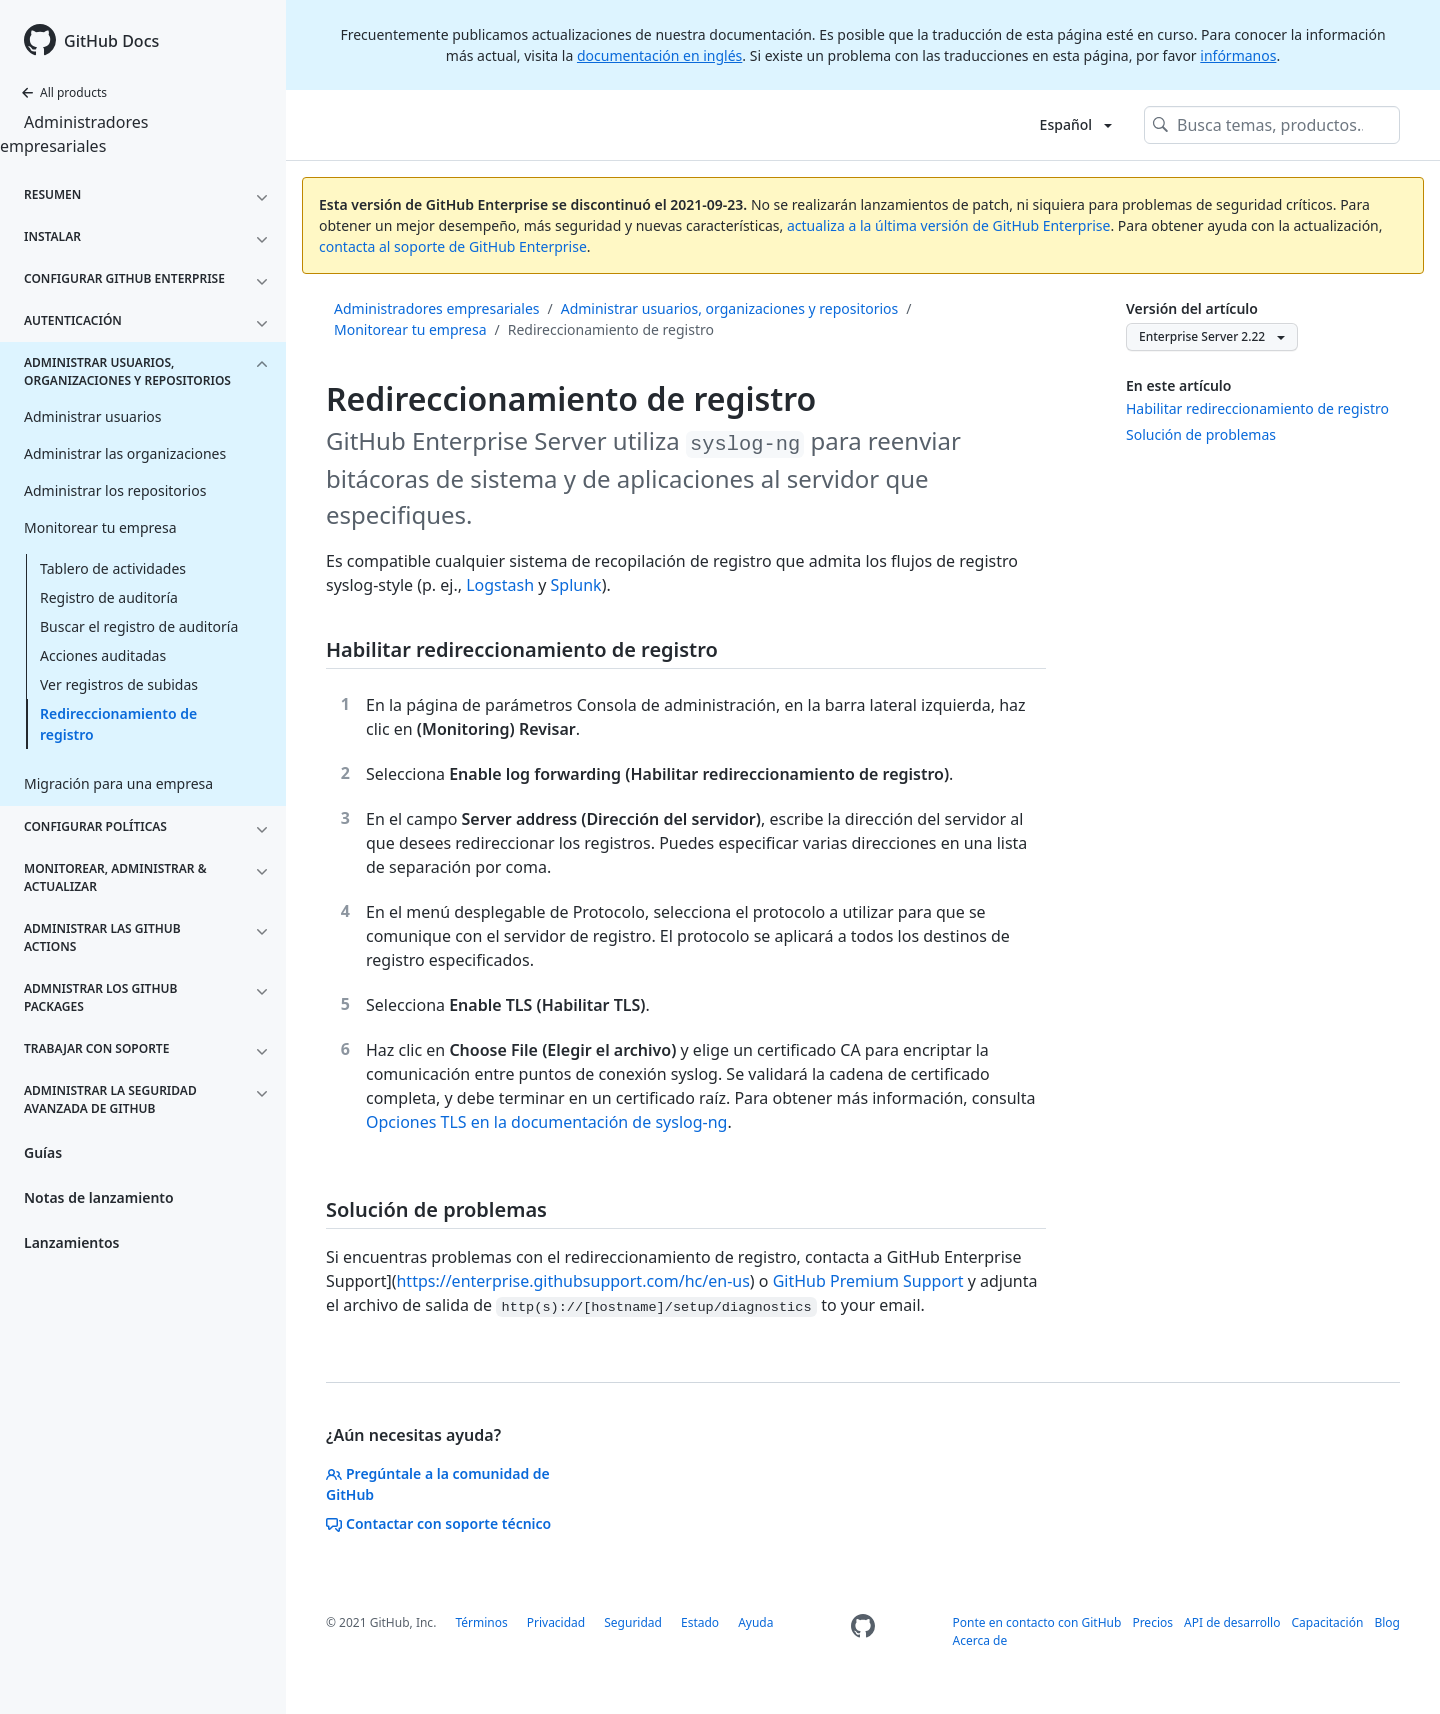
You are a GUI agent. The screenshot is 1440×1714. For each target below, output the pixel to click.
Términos (481, 1622)
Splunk (576, 585)
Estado (700, 1622)
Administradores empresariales (74, 134)
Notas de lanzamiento (99, 1197)
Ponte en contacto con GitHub (1037, 1622)
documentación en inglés (659, 55)
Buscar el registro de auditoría (139, 626)
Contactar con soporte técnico (438, 1523)
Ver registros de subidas (119, 684)
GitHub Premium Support (868, 1281)
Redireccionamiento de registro (118, 724)
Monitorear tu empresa (410, 329)
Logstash (500, 585)
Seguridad (633, 1622)
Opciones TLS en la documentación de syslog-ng (546, 1122)
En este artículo (1178, 385)
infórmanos (1238, 55)
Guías (43, 1152)
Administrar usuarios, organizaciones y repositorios (730, 308)
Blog (1387, 1622)
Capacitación (1328, 1622)
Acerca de (980, 1640)
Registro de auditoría (109, 597)
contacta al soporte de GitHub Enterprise (453, 246)
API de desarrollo (1232, 1622)
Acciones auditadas (103, 655)
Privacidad (556, 1622)
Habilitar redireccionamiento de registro (1257, 408)
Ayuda (755, 1622)
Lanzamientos (71, 1242)
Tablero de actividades (113, 568)
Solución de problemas (1201, 434)
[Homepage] (863, 1632)
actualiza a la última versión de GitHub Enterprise (948, 225)
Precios (1152, 1622)
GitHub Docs (111, 41)
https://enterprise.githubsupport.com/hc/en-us (572, 1281)
